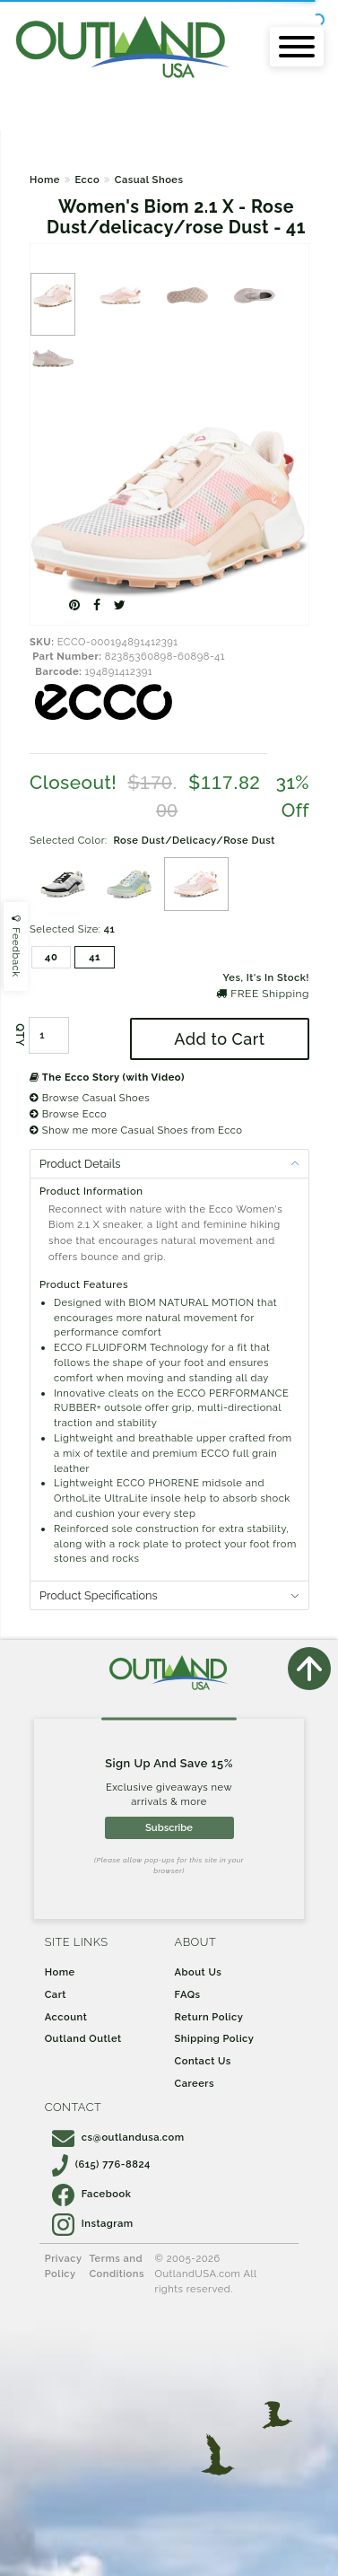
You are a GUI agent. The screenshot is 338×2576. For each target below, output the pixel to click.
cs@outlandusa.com (118, 2137)
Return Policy (209, 2017)
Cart (55, 1994)
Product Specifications (98, 1595)
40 (51, 957)
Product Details (79, 1163)
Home (45, 179)
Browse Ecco (68, 1114)
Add (219, 1039)
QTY (19, 1035)
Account (66, 2017)
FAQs (188, 1994)
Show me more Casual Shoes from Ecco (136, 1130)
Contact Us (203, 2061)
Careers (195, 2083)
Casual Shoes (149, 179)
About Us (198, 1972)
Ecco (87, 179)
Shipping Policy (215, 2038)
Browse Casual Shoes (90, 1097)
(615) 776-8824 (101, 2164)
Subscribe (169, 1827)
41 (94, 957)
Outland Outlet (83, 2038)
